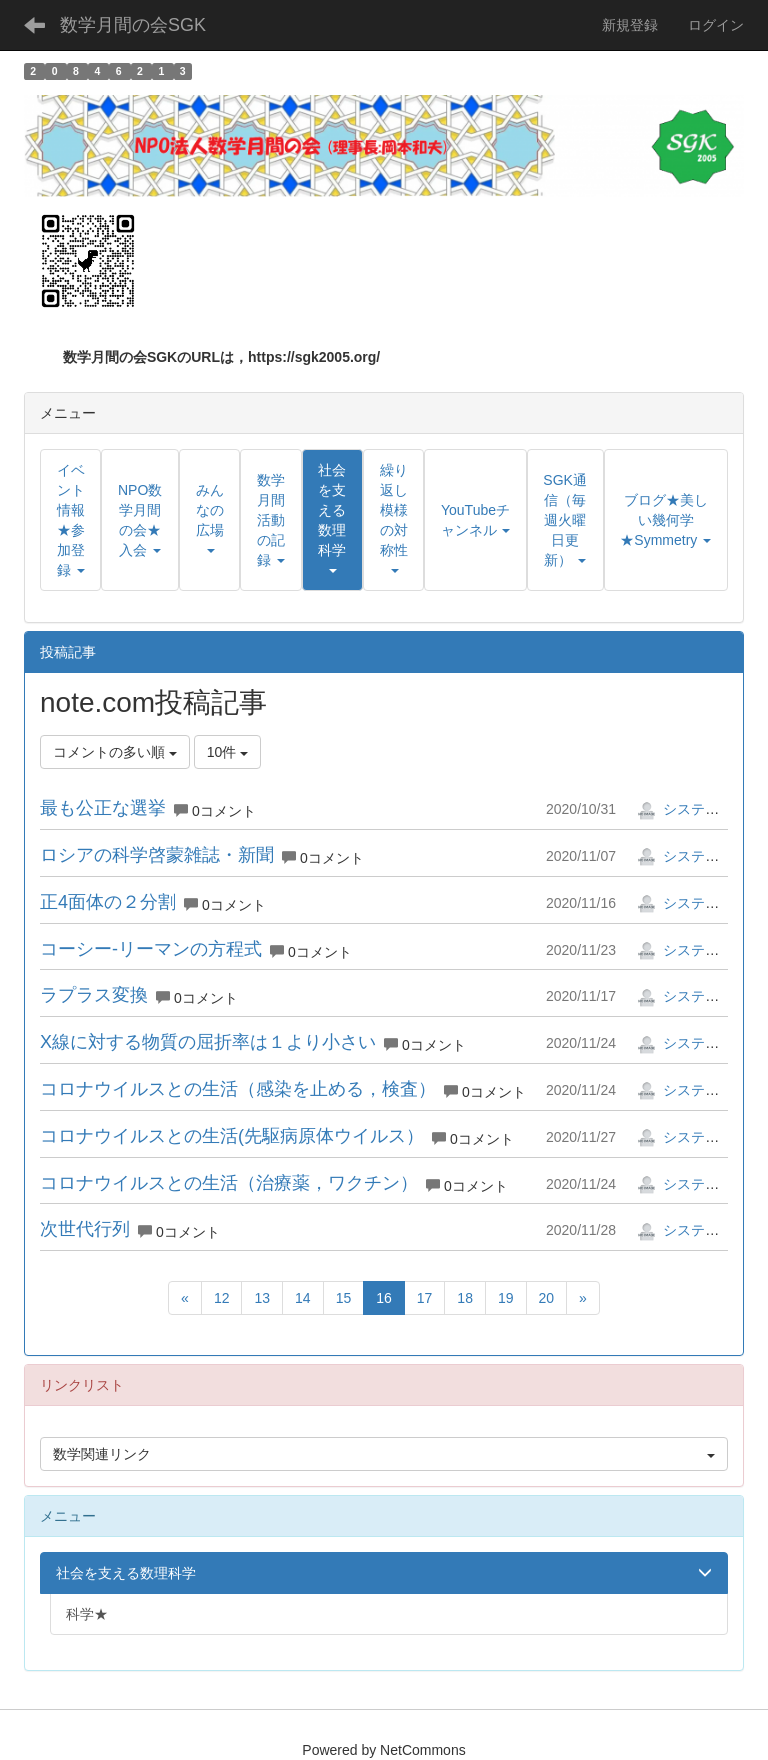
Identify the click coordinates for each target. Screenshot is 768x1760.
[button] (332, 520)
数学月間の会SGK (133, 25)
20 (547, 1298)
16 (384, 1298)
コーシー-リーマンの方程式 (151, 949)
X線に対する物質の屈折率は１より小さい (208, 1042)
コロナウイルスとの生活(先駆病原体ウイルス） (232, 1136)
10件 (227, 752)
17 (425, 1298)
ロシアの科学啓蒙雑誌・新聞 (157, 855)
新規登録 (630, 25)
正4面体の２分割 (108, 902)
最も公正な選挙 (103, 808)
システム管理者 (699, 809)
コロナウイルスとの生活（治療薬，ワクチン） (229, 1183)
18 (465, 1298)
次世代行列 (85, 1229)
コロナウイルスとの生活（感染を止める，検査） (238, 1089)
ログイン (716, 25)
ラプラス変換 (94, 995)
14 (303, 1298)
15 (344, 1298)
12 (222, 1298)
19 (506, 1298)
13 (262, 1298)
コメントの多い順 (115, 752)
